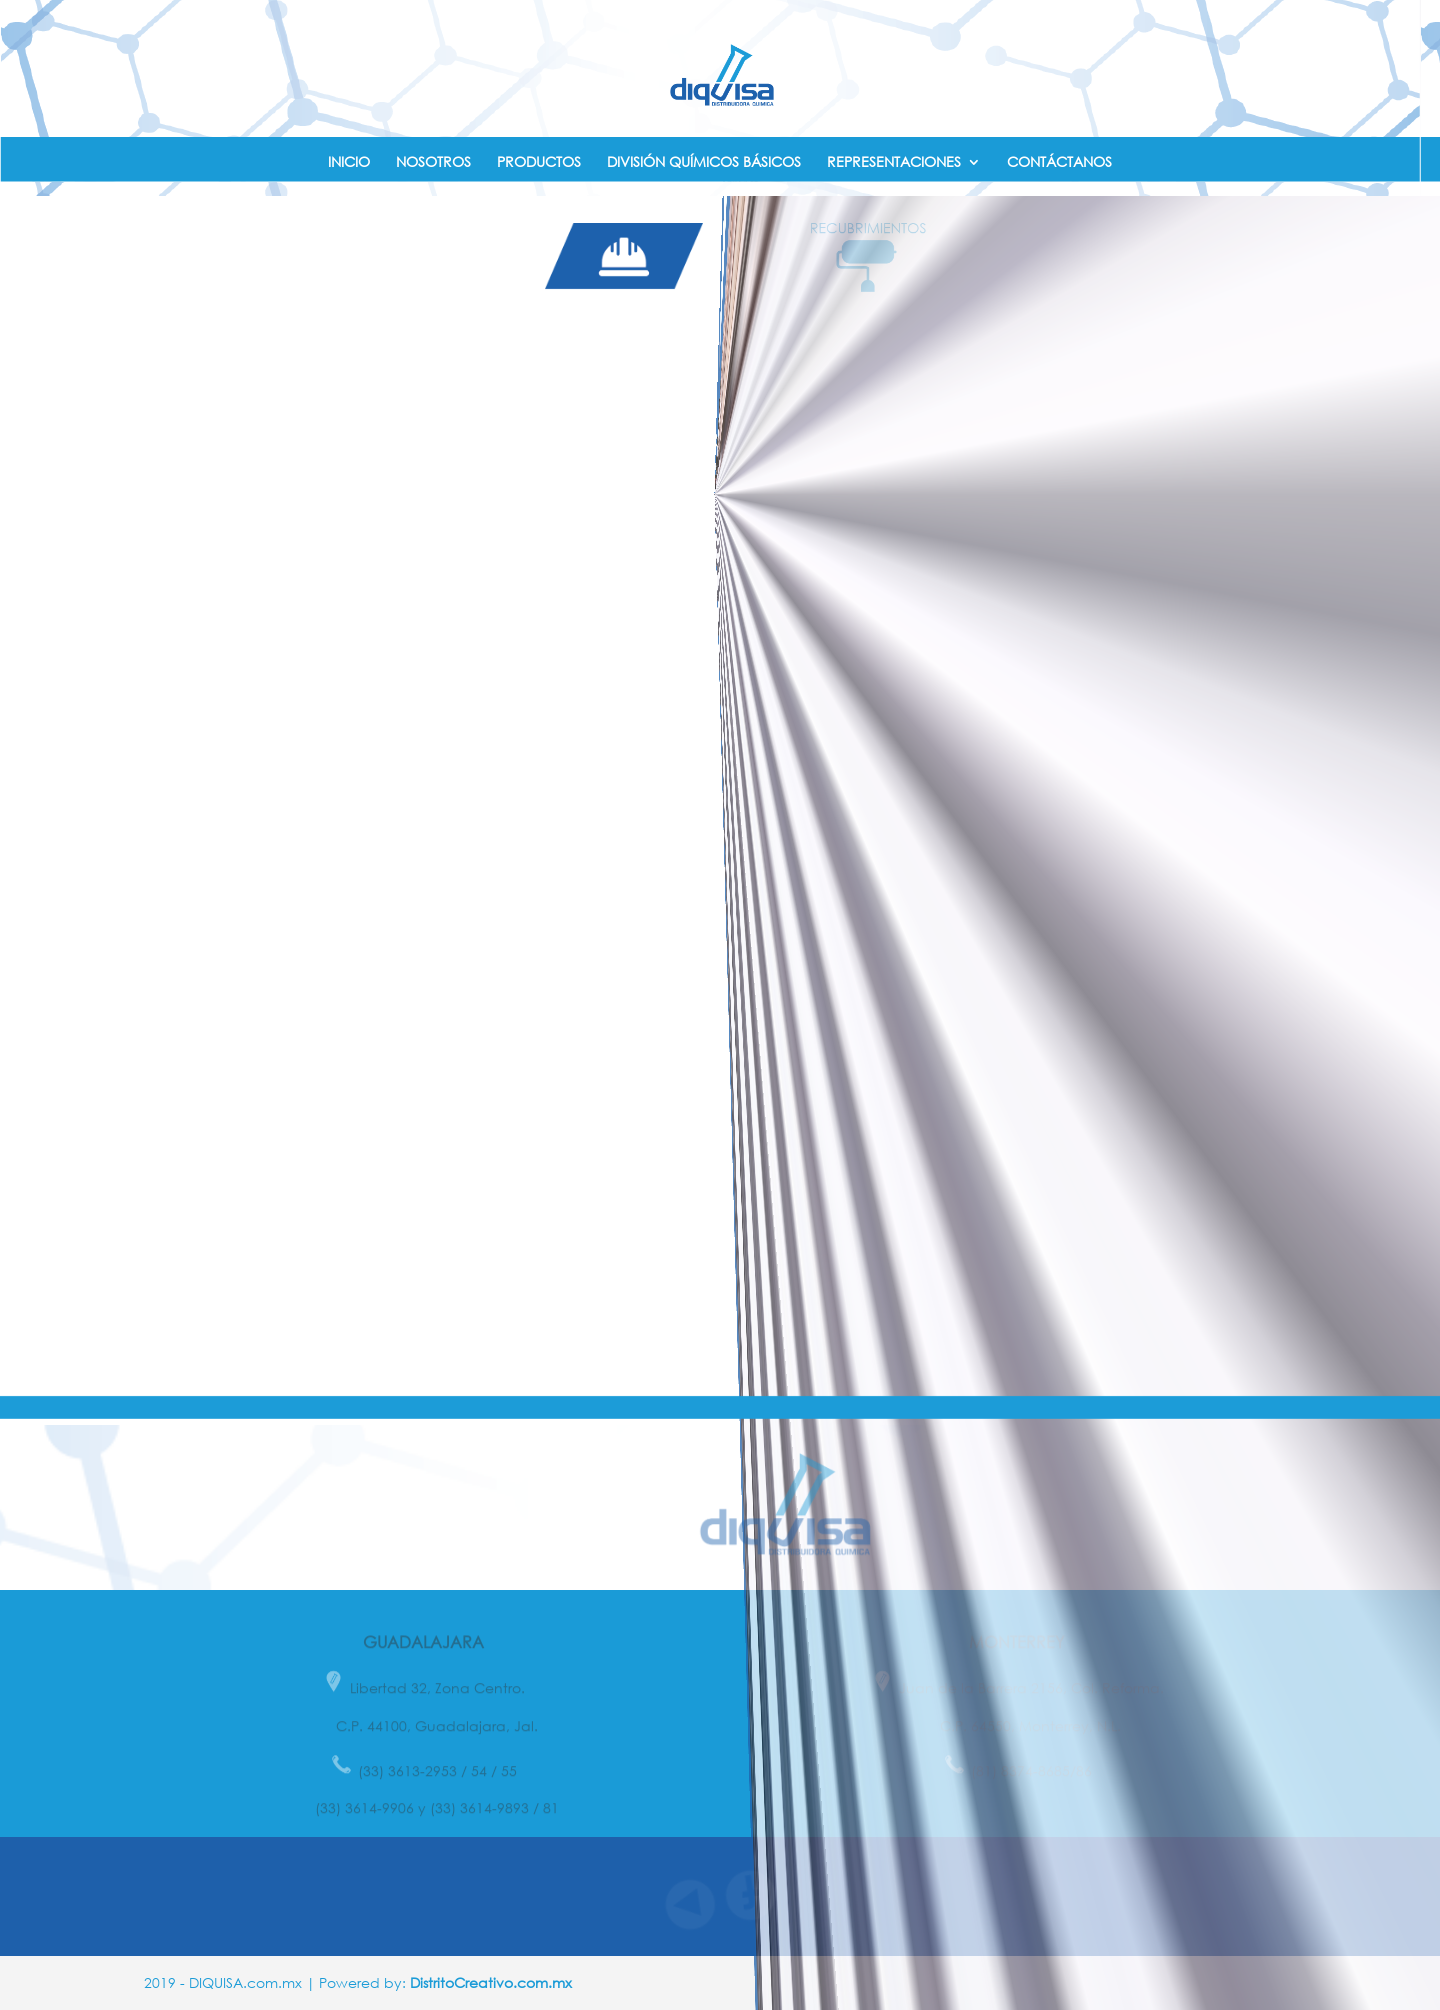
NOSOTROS (433, 162)
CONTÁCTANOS (1059, 162)
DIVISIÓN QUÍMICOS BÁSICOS (704, 162)
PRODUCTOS (539, 162)
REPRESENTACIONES (894, 162)
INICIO (349, 162)
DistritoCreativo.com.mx (491, 1982)
